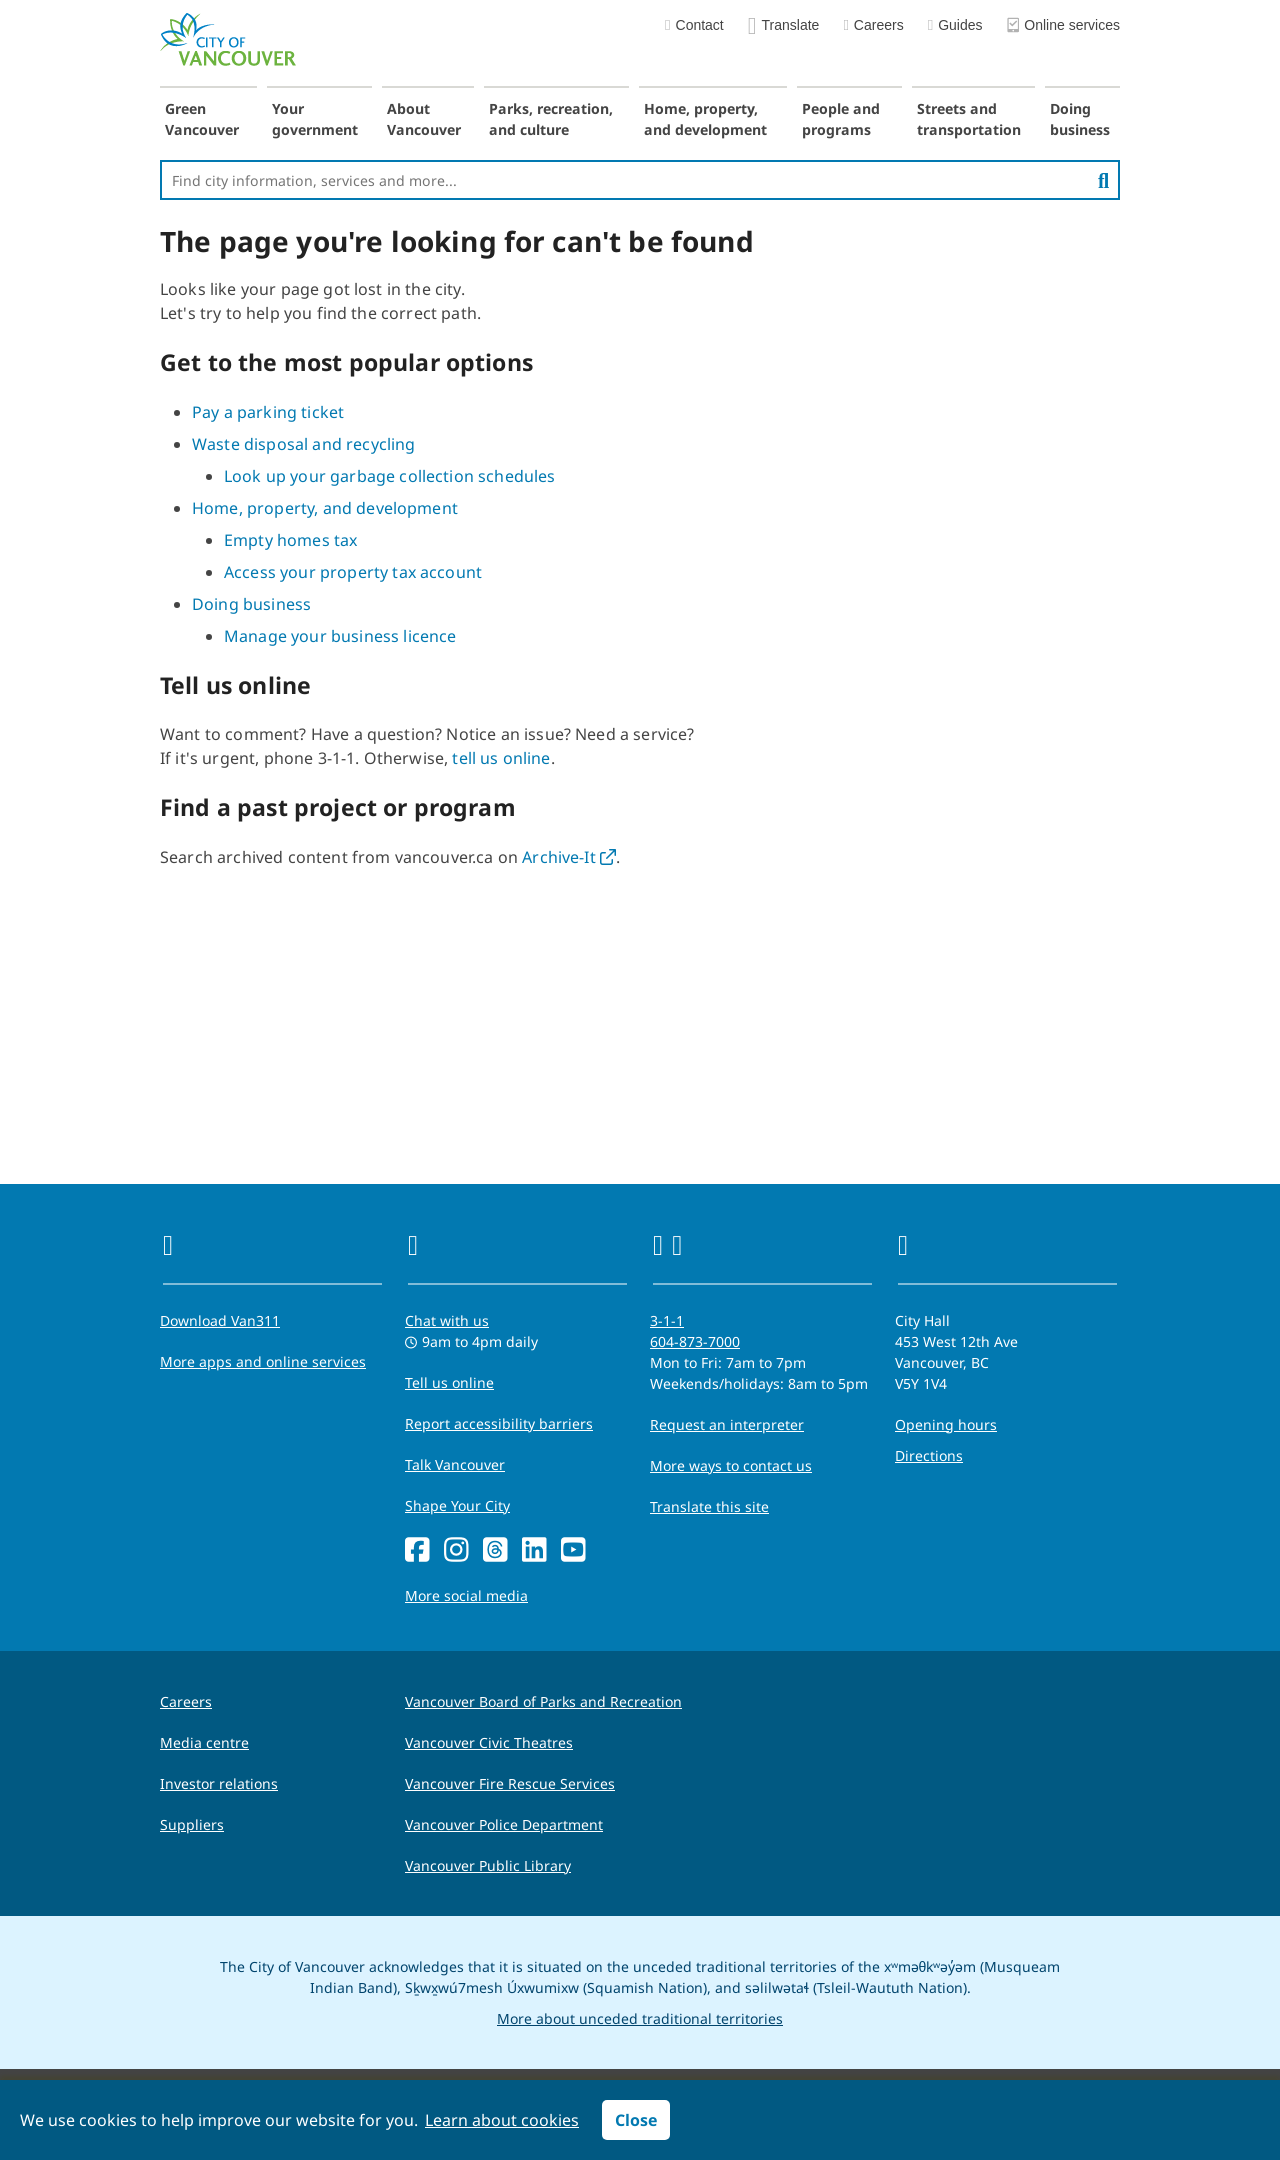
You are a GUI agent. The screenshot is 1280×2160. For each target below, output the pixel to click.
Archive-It (569, 857)
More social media (466, 1595)
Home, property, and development (705, 119)
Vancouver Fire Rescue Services (510, 1783)
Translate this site (709, 1506)
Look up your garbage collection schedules (390, 476)
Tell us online (449, 1382)
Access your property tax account (353, 572)
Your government (315, 119)
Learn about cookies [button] (502, 2120)
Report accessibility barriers (499, 1423)
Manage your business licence (340, 636)
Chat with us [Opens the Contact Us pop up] (447, 1320)
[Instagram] (456, 1550)
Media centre (204, 1742)
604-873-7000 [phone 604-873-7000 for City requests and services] (695, 1341)
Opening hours (946, 1424)
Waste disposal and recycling (303, 444)
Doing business (1080, 119)
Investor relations (219, 1783)
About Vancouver (424, 119)
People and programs (841, 119)
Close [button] (636, 2120)
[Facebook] (417, 1550)
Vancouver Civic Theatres (489, 1742)
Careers (873, 25)
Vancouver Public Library (488, 1865)
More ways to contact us (731, 1465)
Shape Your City (457, 1505)
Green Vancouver (202, 119)
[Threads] (495, 1550)
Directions (929, 1455)
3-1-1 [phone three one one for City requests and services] (667, 1320)
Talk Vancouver (455, 1464)
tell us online (501, 758)
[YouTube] (573, 1550)
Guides (955, 25)
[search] (1103, 180)
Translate (784, 26)
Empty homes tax (290, 540)
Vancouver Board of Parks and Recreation (543, 1701)
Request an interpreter (727, 1424)
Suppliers (192, 1824)
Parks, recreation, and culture (551, 119)
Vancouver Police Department (504, 1824)
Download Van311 (220, 1320)
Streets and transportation (969, 119)
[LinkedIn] (534, 1550)
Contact (694, 25)
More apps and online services (263, 1361)
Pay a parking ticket (268, 412)
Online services (1064, 26)
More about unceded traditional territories (640, 2018)
